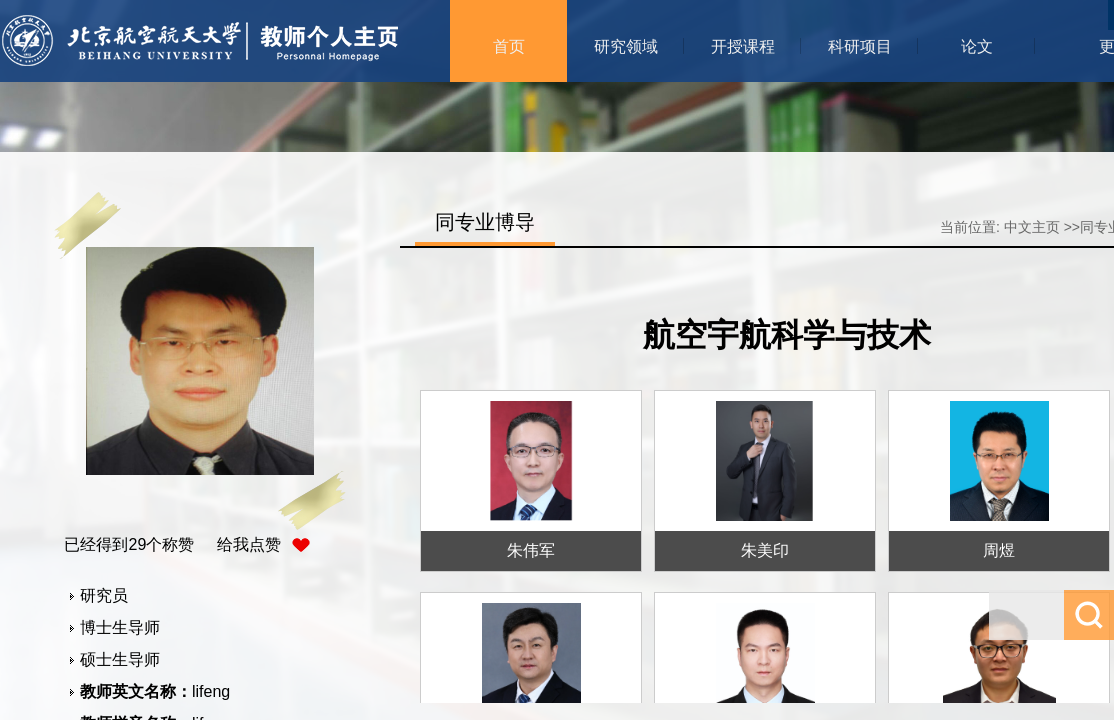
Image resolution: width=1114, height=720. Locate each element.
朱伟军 (531, 550)
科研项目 (860, 46)
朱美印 (765, 550)
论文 (977, 46)
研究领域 (626, 46)
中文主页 (1032, 227)
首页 (509, 46)
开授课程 (743, 46)
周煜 (999, 550)
